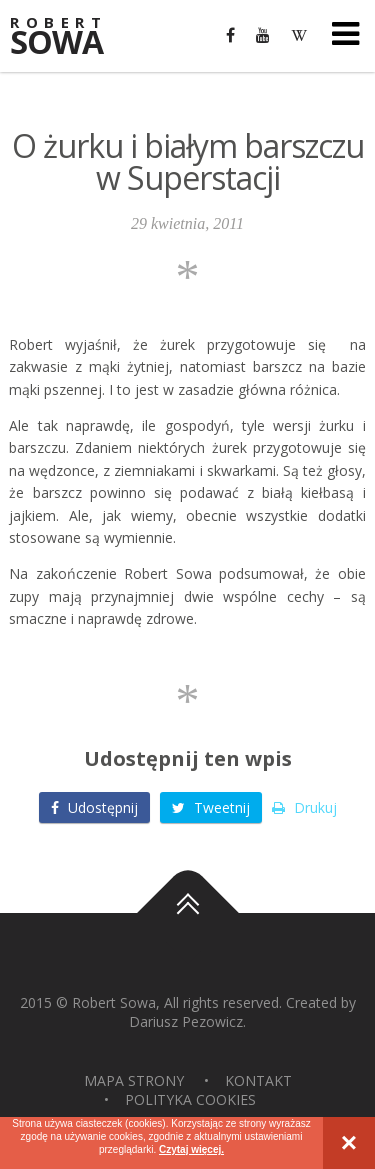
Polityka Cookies (190, 1099)
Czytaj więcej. (191, 1149)
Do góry (188, 913)
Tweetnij (211, 807)
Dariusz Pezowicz (186, 1021)
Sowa (70, 37)
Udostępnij (94, 807)
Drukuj (304, 807)
